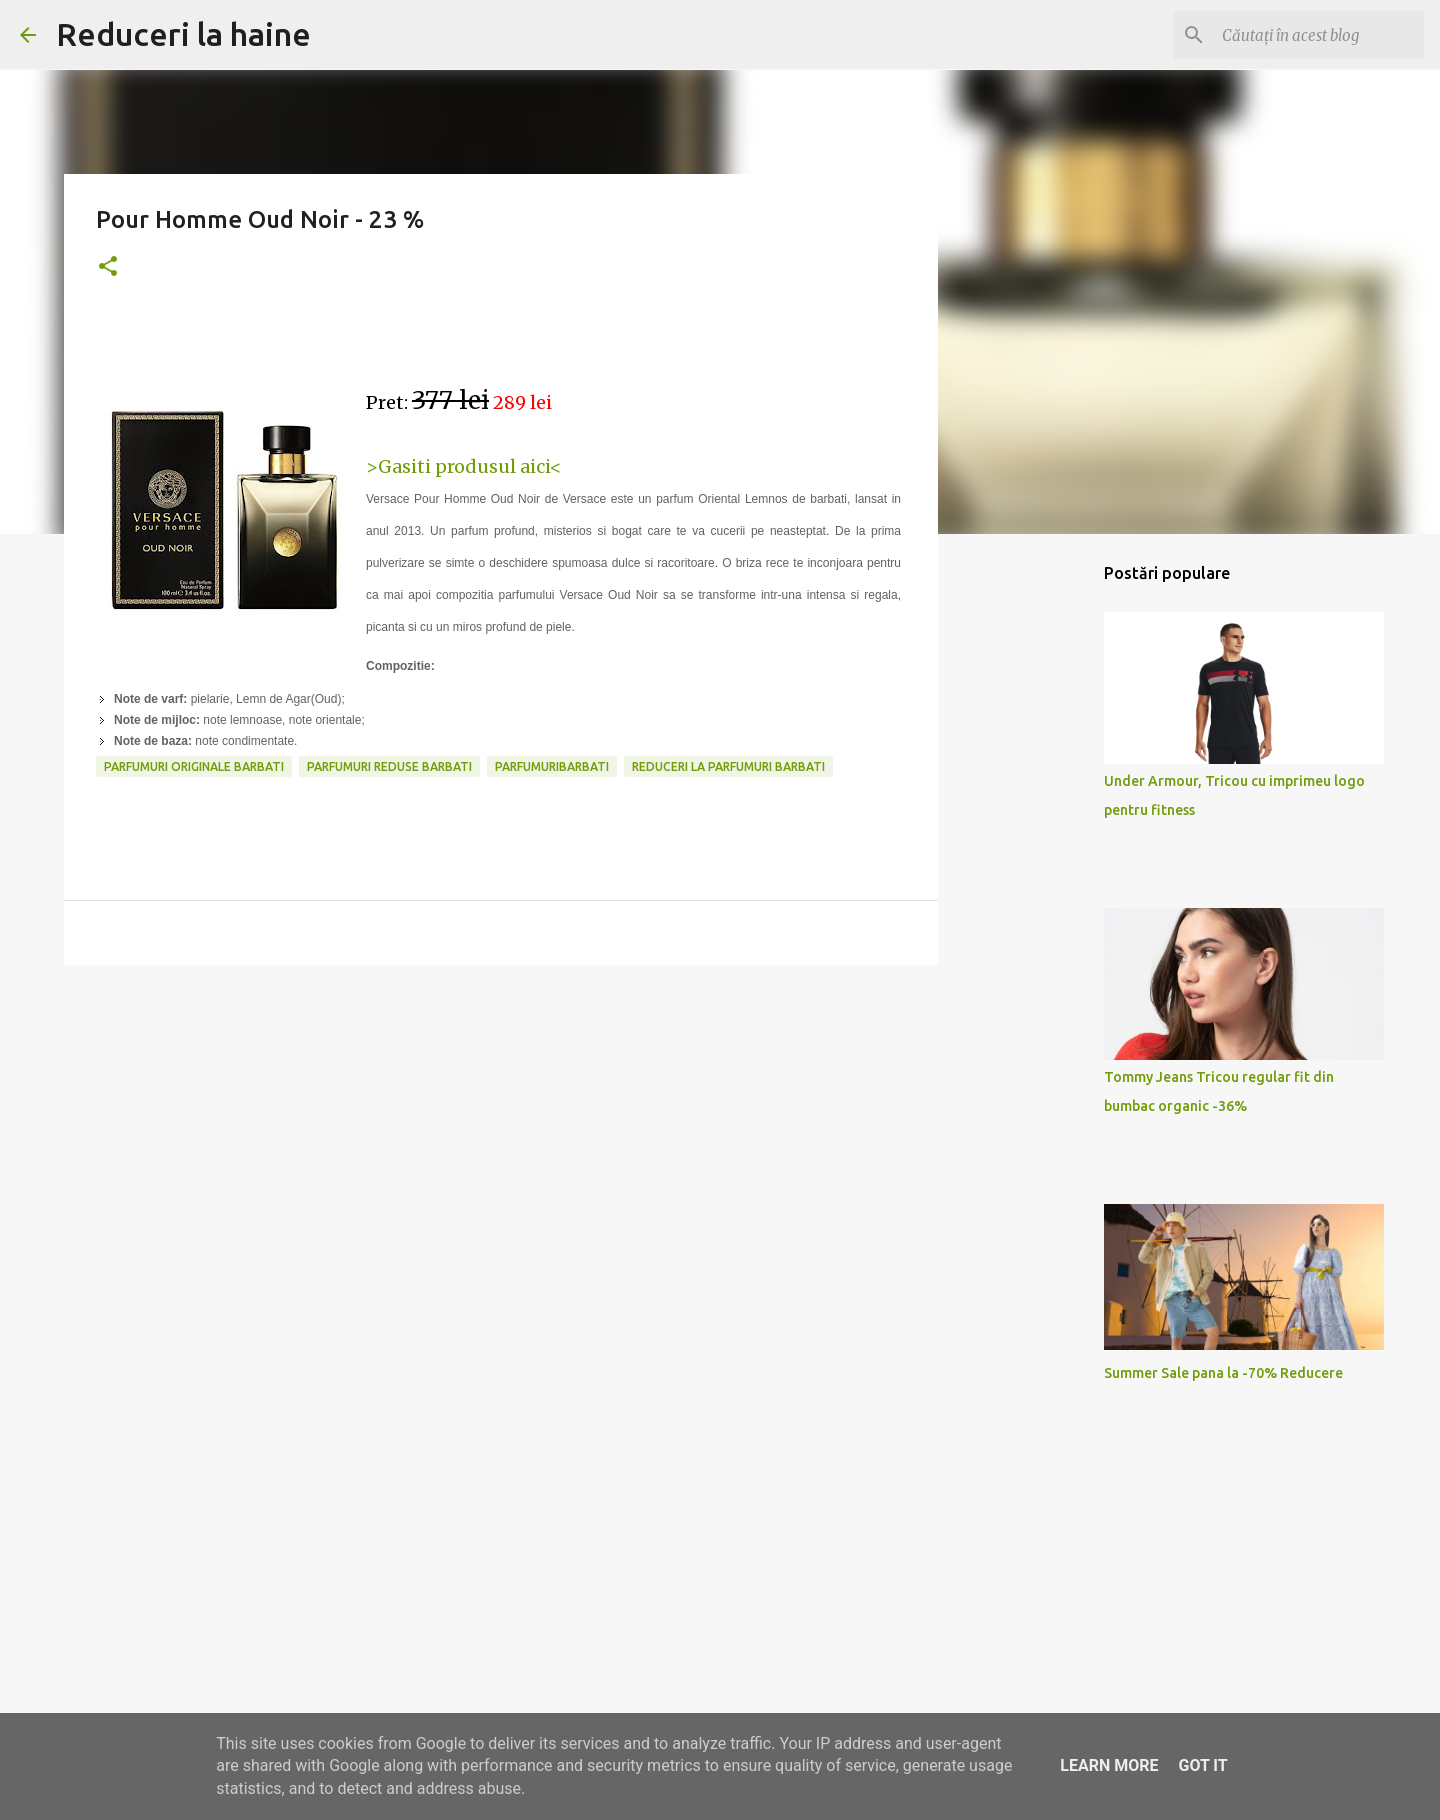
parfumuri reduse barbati (389, 766)
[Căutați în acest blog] (1319, 35)
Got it (1202, 1765)
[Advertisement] (501, 1135)
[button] (108, 267)
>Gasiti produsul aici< (464, 466)
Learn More (1109, 1765)
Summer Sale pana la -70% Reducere (1223, 1373)
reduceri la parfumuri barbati (728, 766)
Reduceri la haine (183, 34)
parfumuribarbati (552, 766)
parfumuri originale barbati (194, 766)
